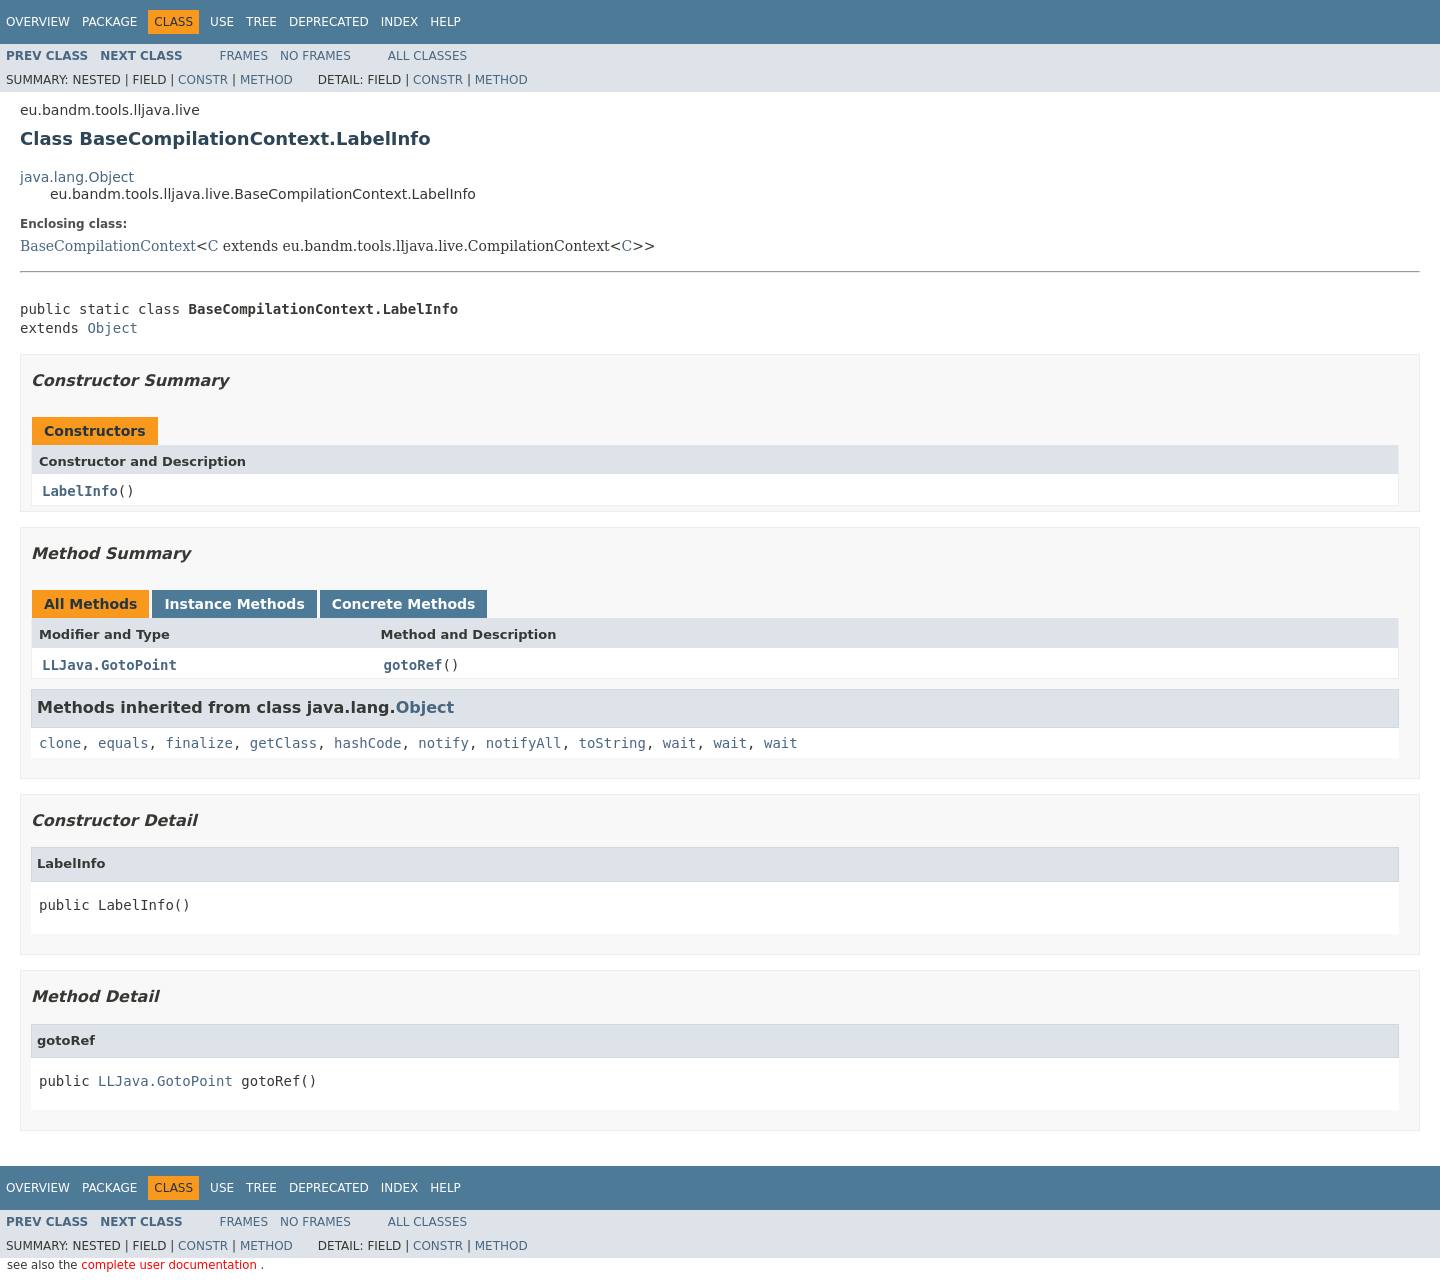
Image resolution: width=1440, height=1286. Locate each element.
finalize (198, 743)
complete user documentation (170, 1265)
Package (109, 22)
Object (112, 328)
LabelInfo (80, 491)
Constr (203, 80)
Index (400, 22)
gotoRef (413, 665)
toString (612, 743)
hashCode (367, 743)
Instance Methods (234, 604)
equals (123, 743)
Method (266, 80)
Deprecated (329, 22)
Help (445, 22)
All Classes (427, 56)
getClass (283, 743)
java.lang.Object (77, 177)
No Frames (315, 56)
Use (222, 22)
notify (443, 743)
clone (60, 743)
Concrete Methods (404, 604)
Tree (261, 22)
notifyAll (524, 743)
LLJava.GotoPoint (109, 665)
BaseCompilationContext (108, 246)
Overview (38, 22)
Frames (244, 56)
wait (680, 743)
